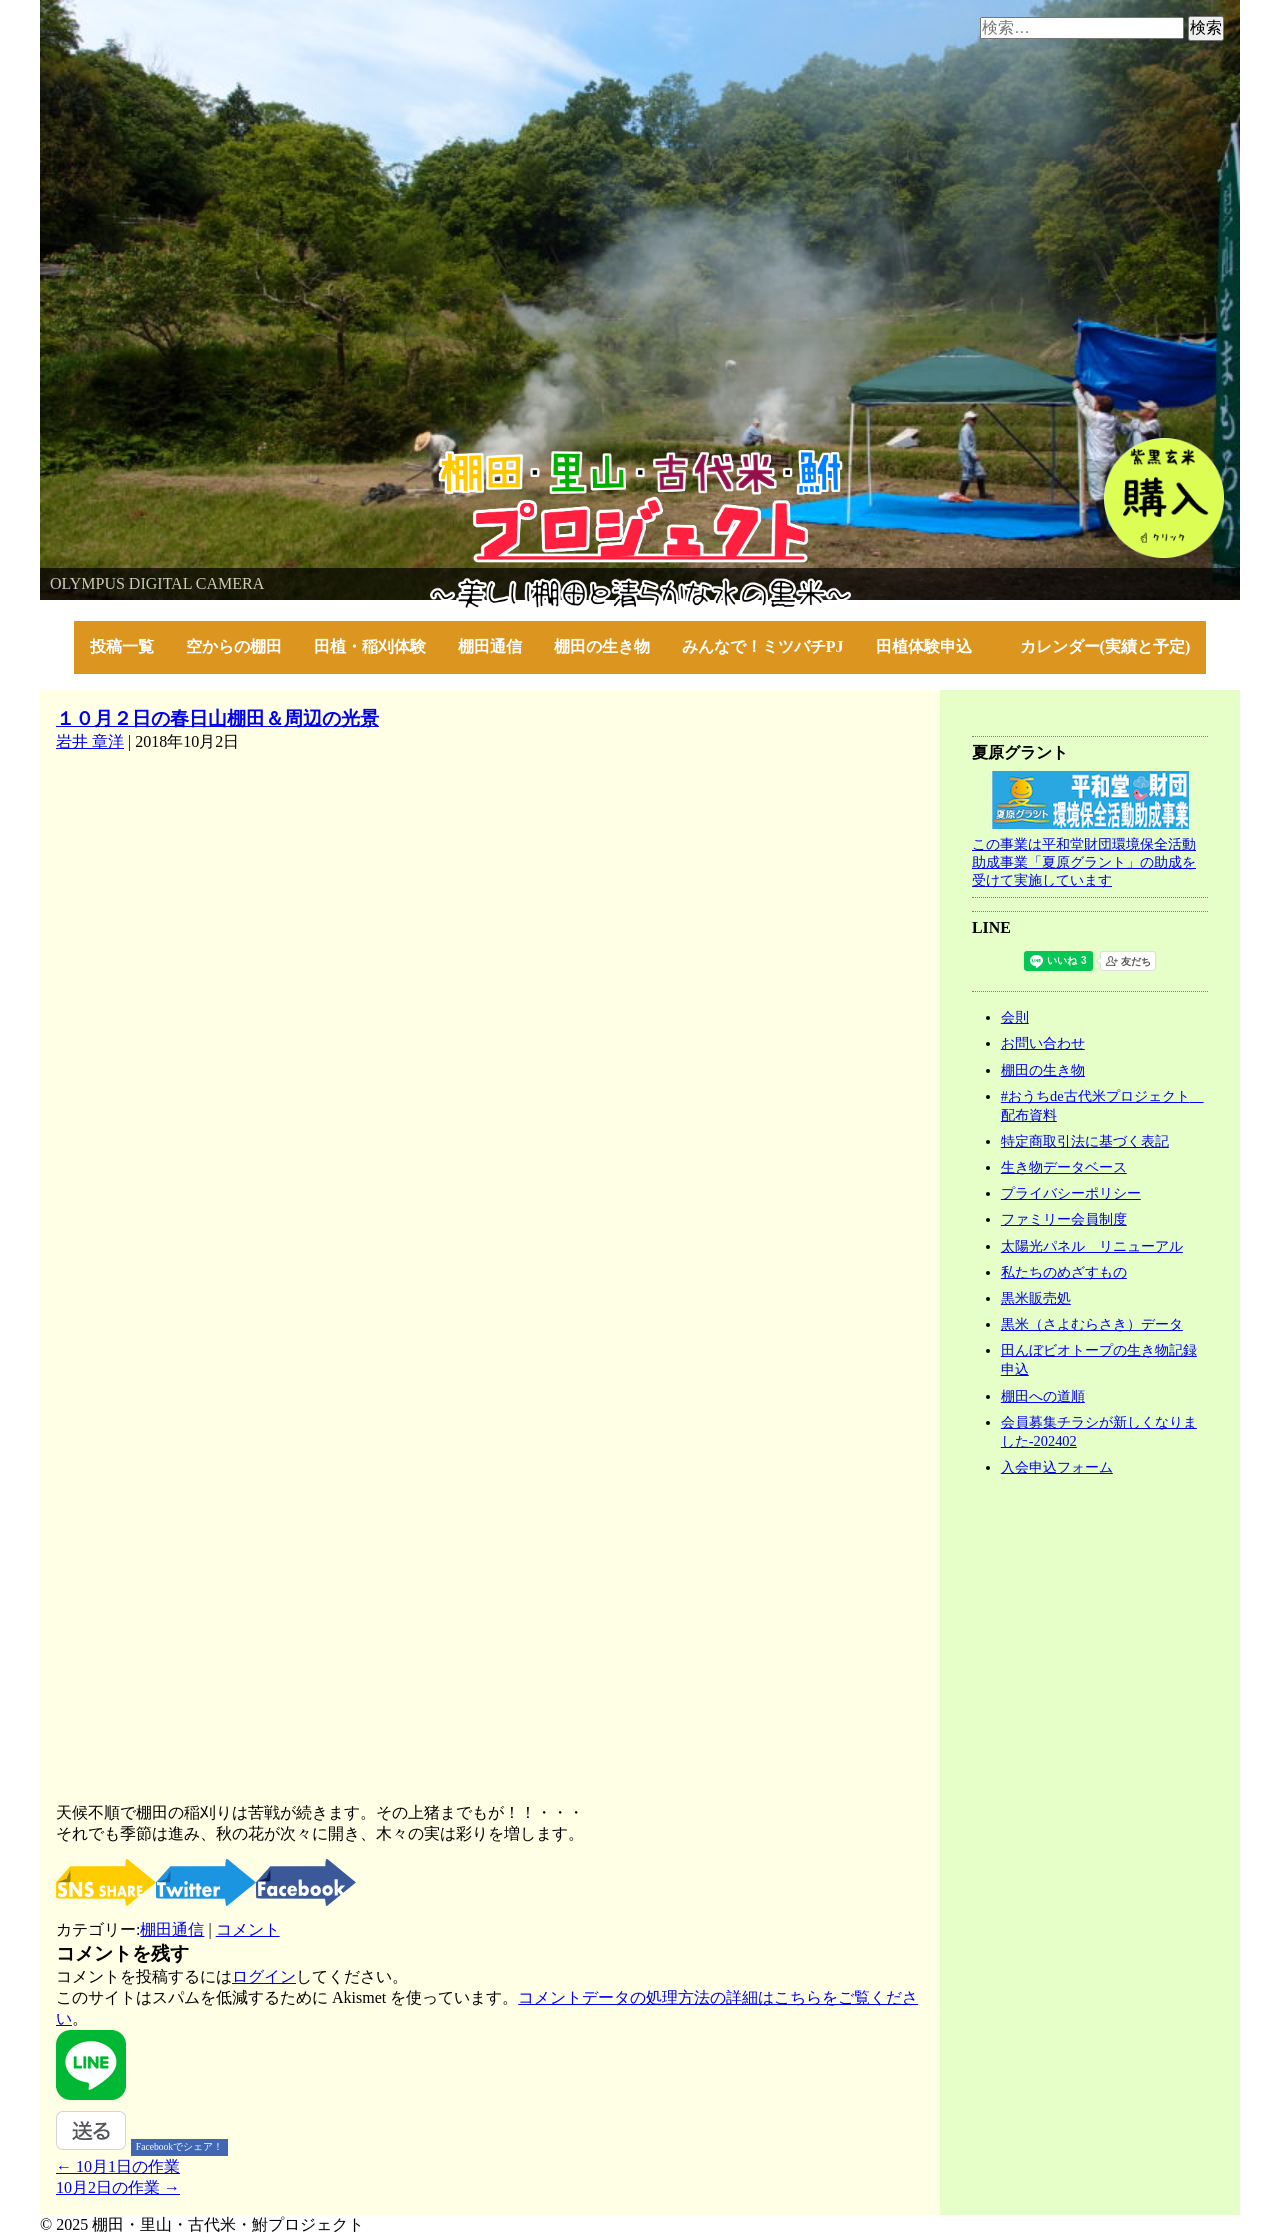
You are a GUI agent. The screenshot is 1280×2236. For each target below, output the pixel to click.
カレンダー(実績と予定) (1105, 646)
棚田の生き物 (602, 646)
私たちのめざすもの (1064, 1272)
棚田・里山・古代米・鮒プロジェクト (176, 459)
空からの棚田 (234, 646)
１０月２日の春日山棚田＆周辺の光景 (217, 718)
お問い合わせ (1043, 1043)
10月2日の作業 (118, 2187)
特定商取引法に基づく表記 (1085, 1141)
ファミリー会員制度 (1064, 1219)
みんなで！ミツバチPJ (763, 646)
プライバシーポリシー (1071, 1193)
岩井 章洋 (90, 741)
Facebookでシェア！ (179, 2146)
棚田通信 (490, 646)
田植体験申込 (932, 646)
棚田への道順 (1043, 1396)
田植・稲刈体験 (370, 646)
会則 (1015, 1017)
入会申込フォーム (1057, 1467)
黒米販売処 (1036, 1298)
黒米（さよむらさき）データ (1092, 1324)
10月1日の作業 (118, 2166)
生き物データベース (1064, 1167)
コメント (248, 1929)
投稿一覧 (122, 646)
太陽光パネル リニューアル (1092, 1246)
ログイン (264, 1976)
